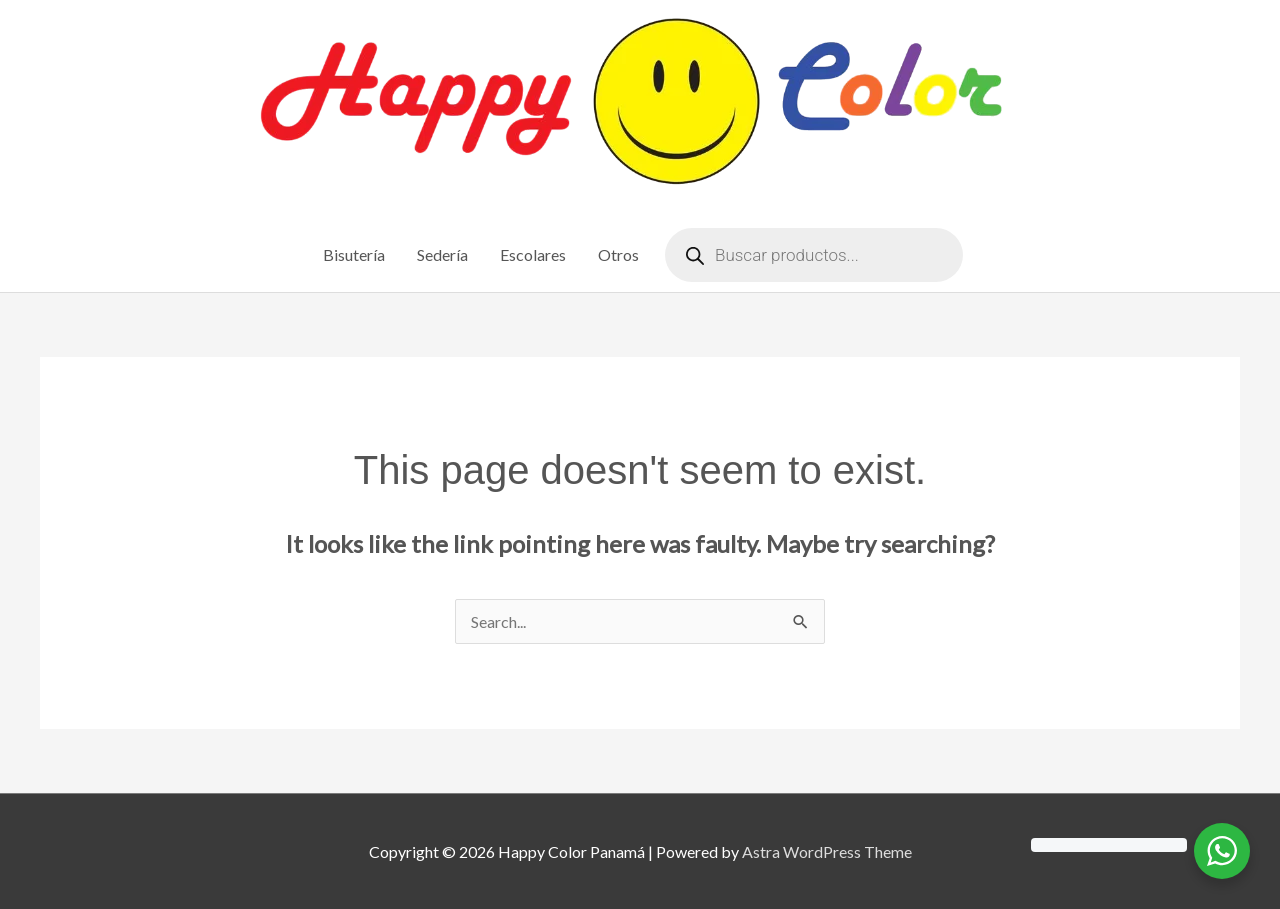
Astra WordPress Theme (827, 851)
